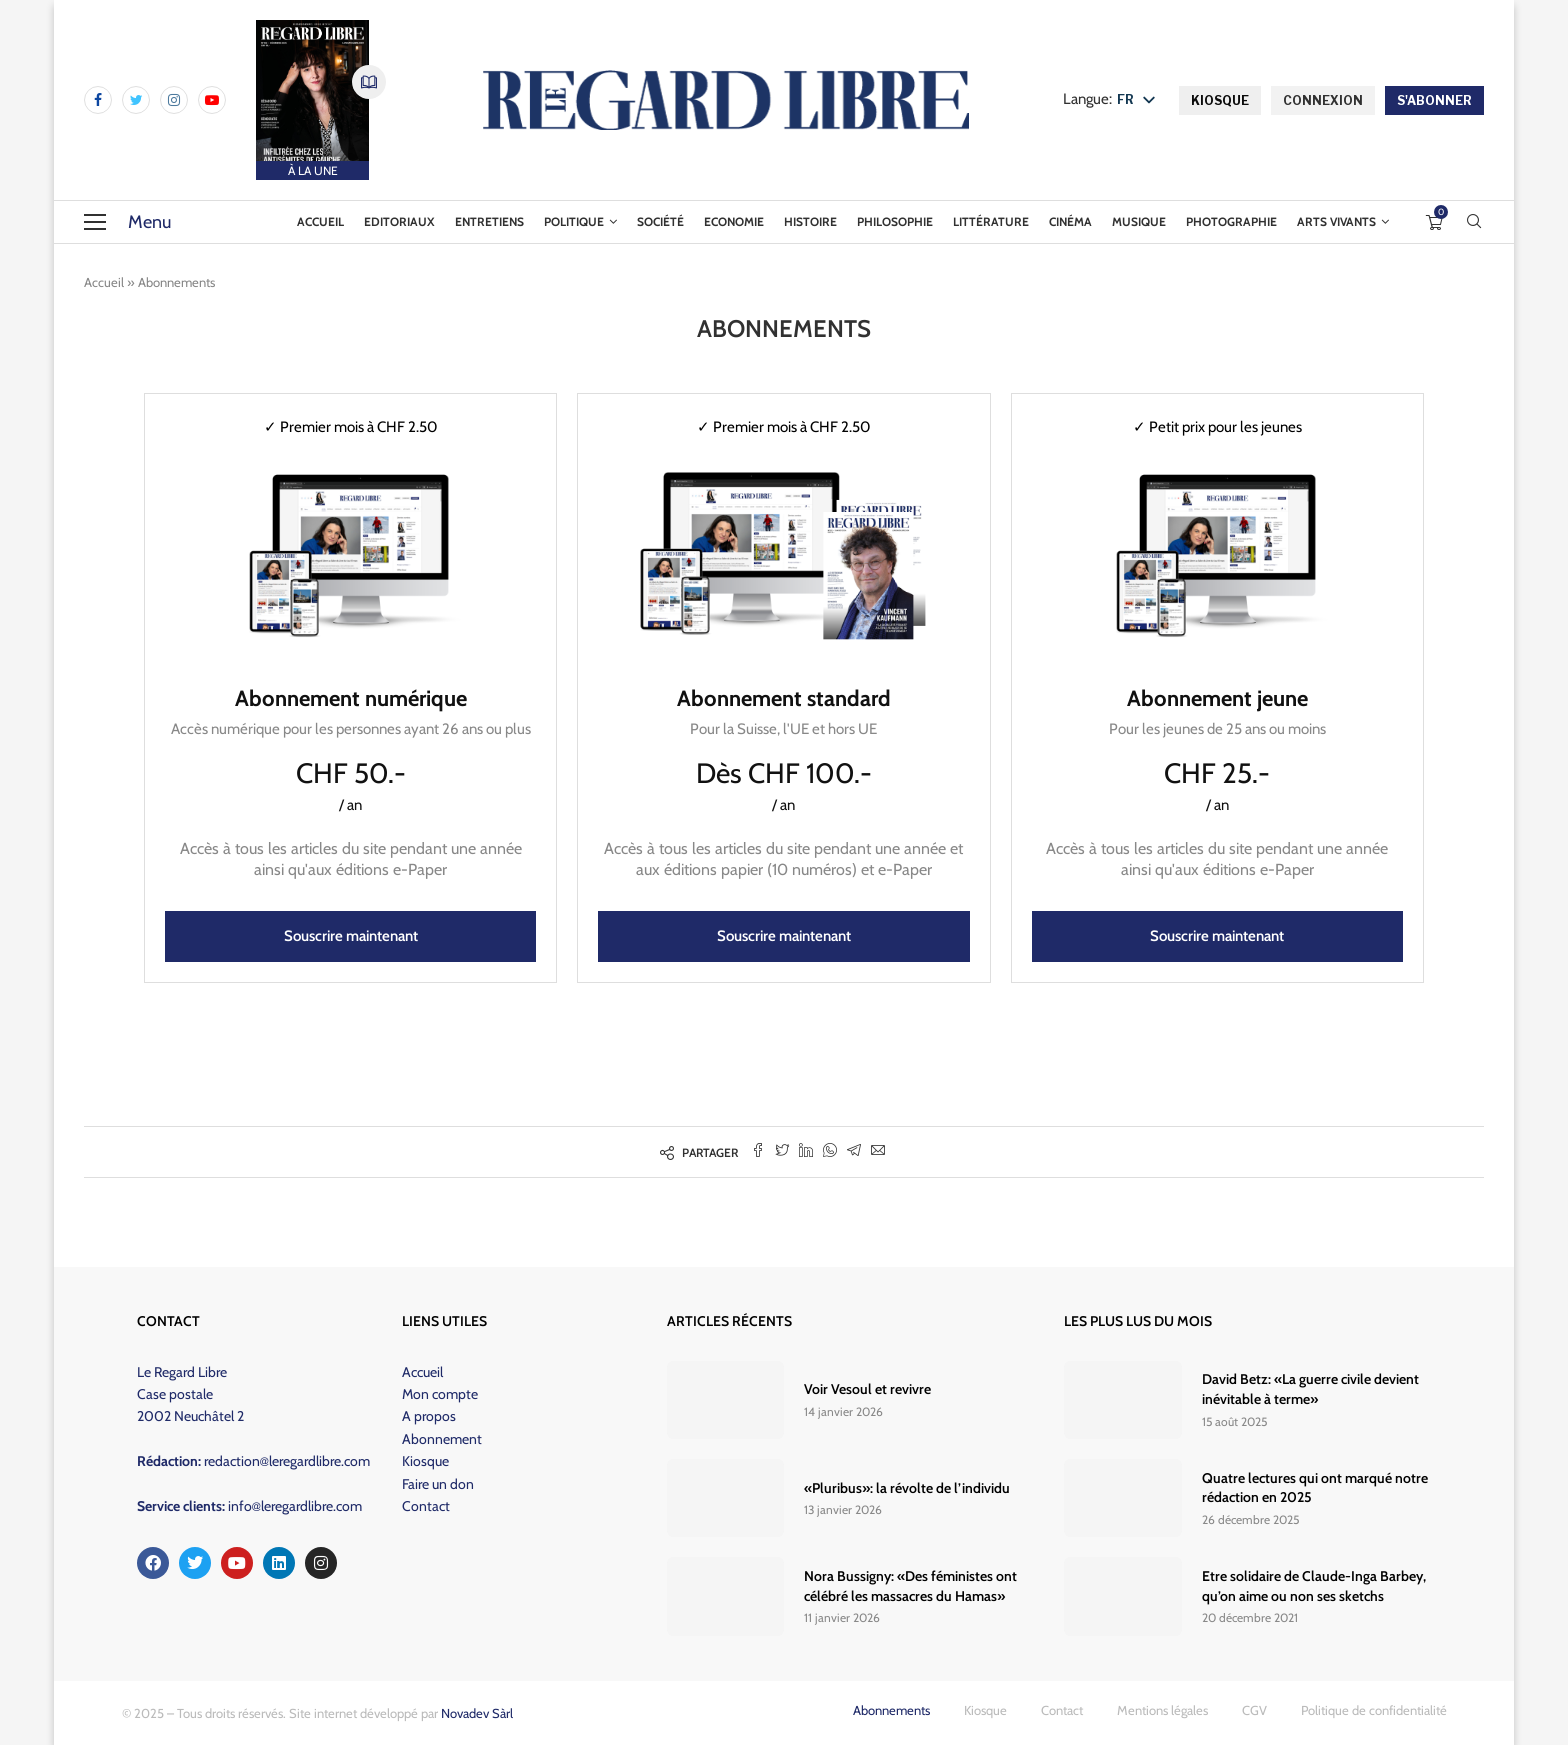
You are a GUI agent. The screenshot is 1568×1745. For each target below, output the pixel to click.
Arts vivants (1336, 221)
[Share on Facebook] (758, 1152)
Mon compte (440, 1394)
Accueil (320, 221)
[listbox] (1140, 100)
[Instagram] (174, 100)
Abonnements (891, 1710)
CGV (1254, 1710)
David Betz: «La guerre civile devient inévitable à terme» (1310, 1389)
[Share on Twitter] (782, 1152)
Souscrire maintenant (351, 936)
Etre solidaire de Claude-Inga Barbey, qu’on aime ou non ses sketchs (1314, 1586)
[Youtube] (212, 100)
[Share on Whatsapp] (830, 1152)
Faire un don (438, 1484)
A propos (429, 1416)
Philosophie (895, 221)
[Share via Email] (878, 1152)
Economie (734, 221)
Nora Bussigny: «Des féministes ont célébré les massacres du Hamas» (910, 1586)
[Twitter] (136, 100)
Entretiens (489, 221)
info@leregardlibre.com (295, 1506)
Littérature (991, 221)
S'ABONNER (1434, 100)
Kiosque (425, 1461)
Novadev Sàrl (477, 1713)
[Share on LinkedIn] (806, 1152)
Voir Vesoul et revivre (867, 1389)
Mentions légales (1162, 1710)
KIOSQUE (1220, 100)
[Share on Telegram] (854, 1152)
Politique (574, 221)
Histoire (810, 221)
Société (660, 221)
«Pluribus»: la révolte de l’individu (907, 1488)
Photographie (1231, 221)
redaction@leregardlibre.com (287, 1461)
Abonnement (442, 1439)
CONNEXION (1323, 100)
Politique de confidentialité (1374, 1710)
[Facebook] (98, 100)
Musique (1139, 221)
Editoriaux (399, 221)
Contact (426, 1506)
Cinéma (1070, 221)
